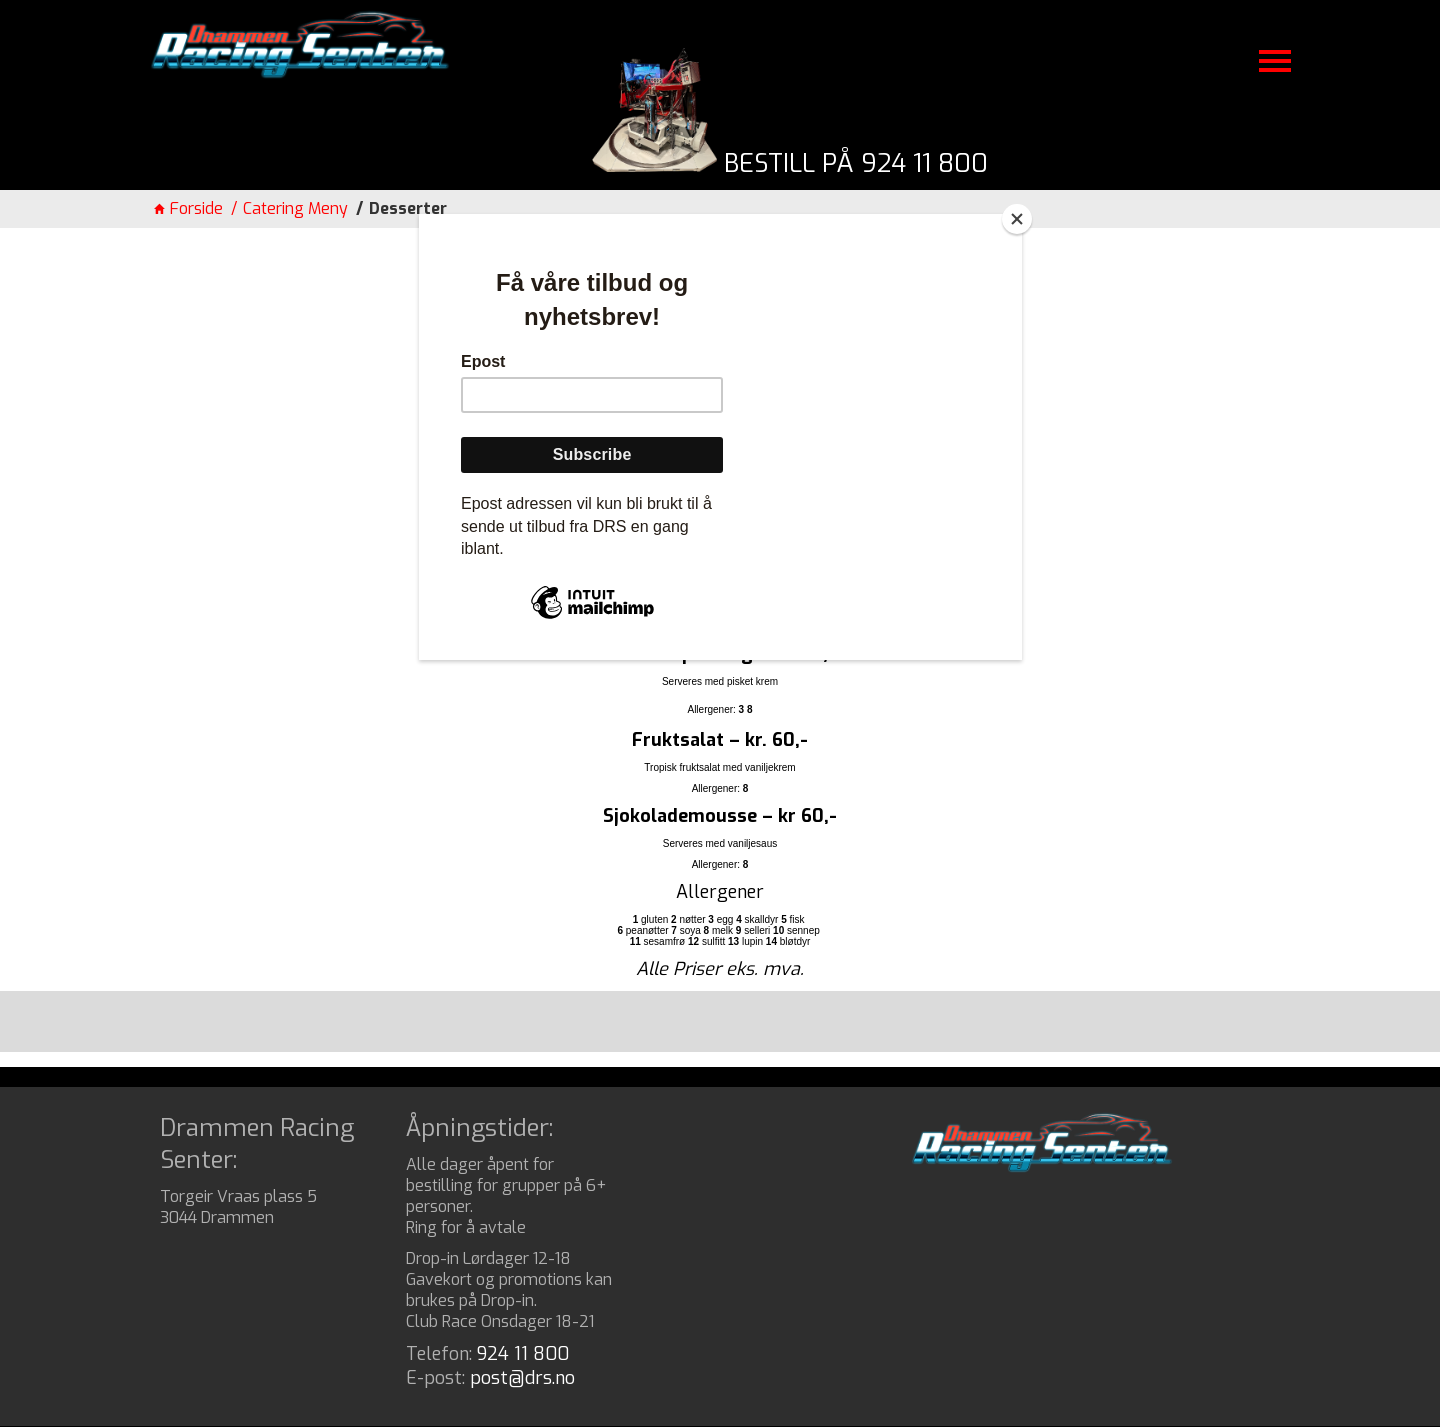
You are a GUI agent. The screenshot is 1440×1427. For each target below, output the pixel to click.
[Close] (1017, 219)
